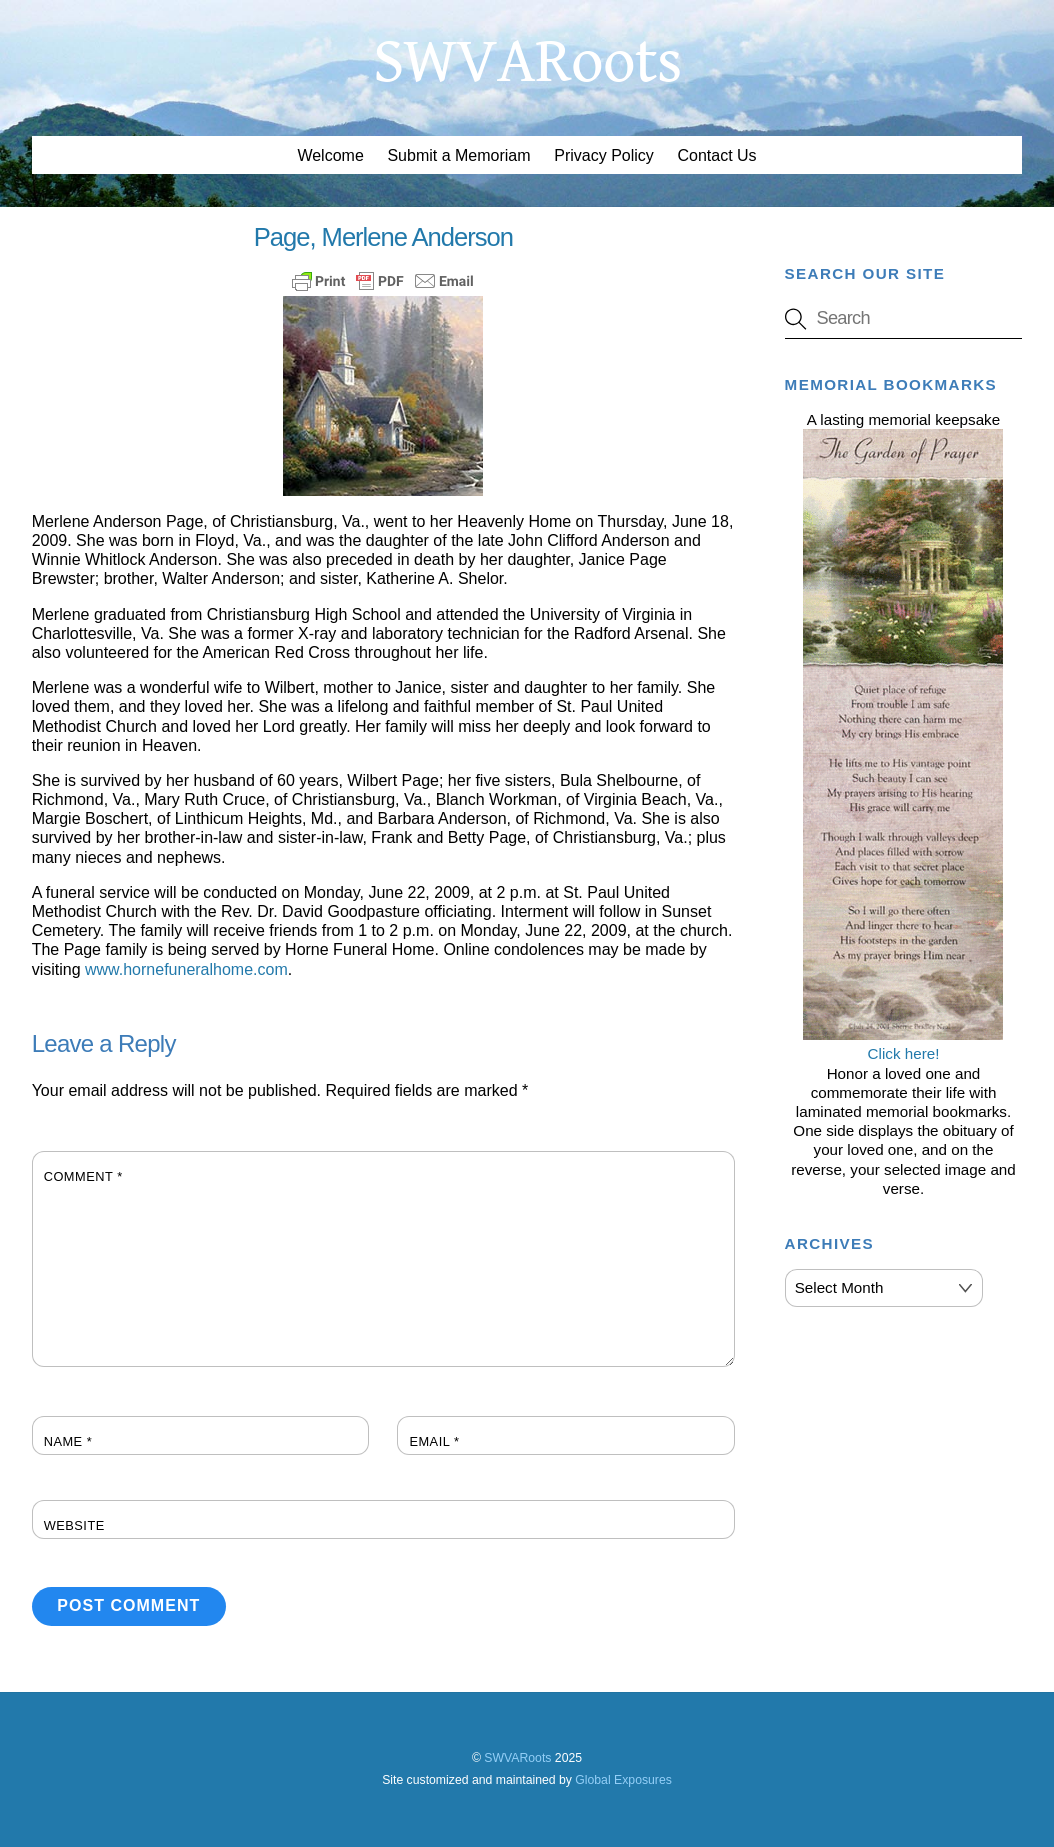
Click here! (903, 1044)
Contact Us (716, 155)
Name (68, 1441)
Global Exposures (623, 1780)
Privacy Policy (604, 155)
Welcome (330, 155)
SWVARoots (517, 1758)
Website (74, 1525)
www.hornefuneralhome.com (186, 969)
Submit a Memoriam (458, 155)
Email (434, 1441)
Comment (83, 1176)
